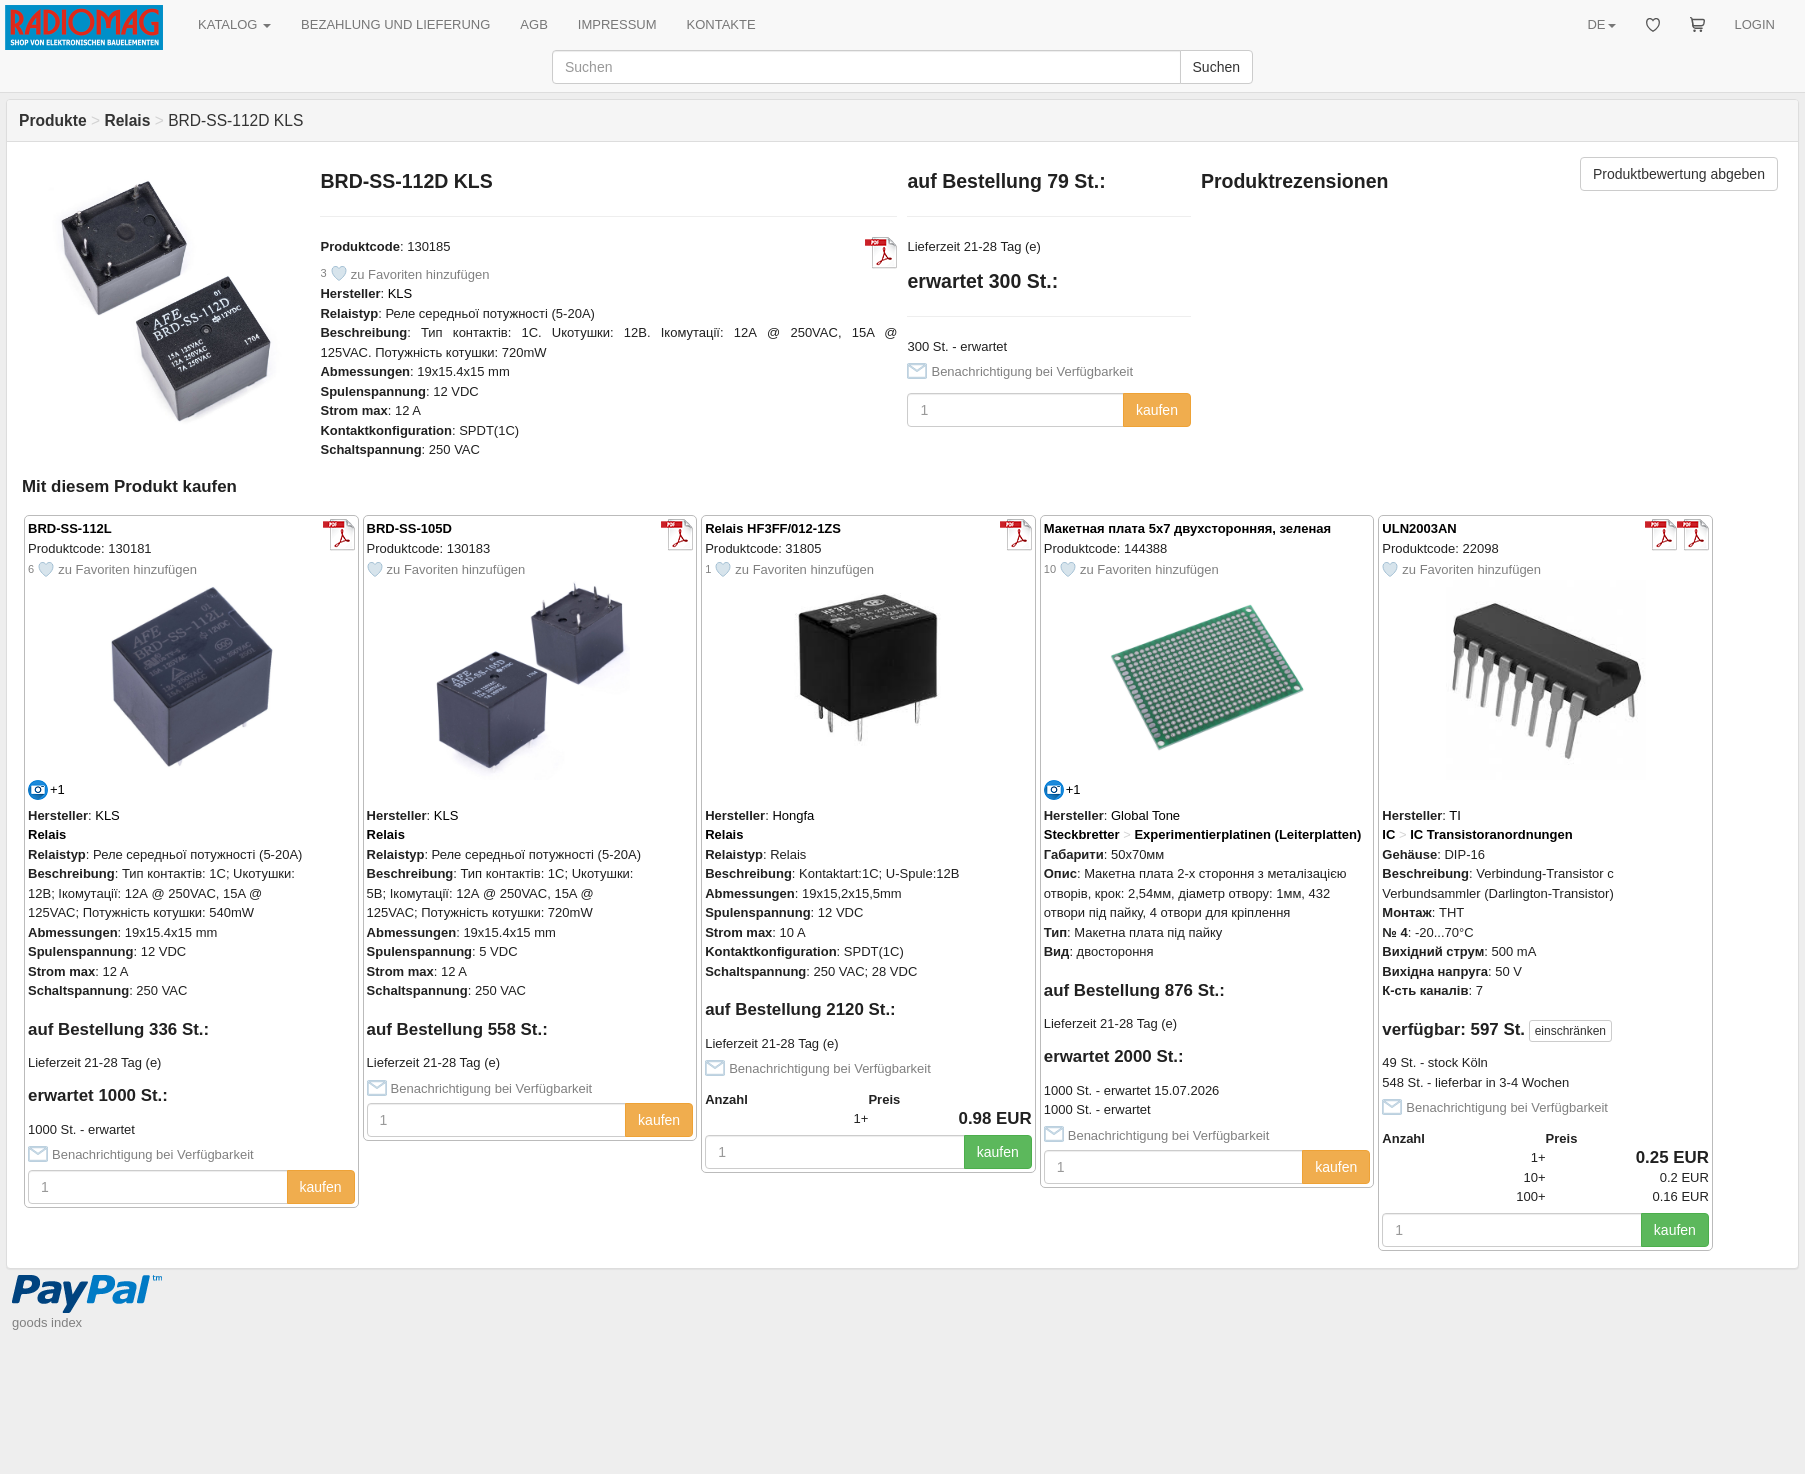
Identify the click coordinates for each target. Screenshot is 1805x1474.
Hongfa (793, 815)
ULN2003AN (1419, 528)
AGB (533, 24)
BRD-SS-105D (409, 528)
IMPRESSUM (617, 24)
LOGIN (1755, 24)
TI (1455, 815)
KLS (400, 293)
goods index (47, 1322)
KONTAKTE (721, 24)
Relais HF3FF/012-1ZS (773, 528)
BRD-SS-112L (70, 528)
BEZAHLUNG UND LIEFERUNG (395, 24)
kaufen (1157, 410)
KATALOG (234, 24)
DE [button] (1601, 24)
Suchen (1216, 67)
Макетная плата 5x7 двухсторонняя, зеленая (1187, 528)
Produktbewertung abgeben (1679, 174)
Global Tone (1145, 815)
